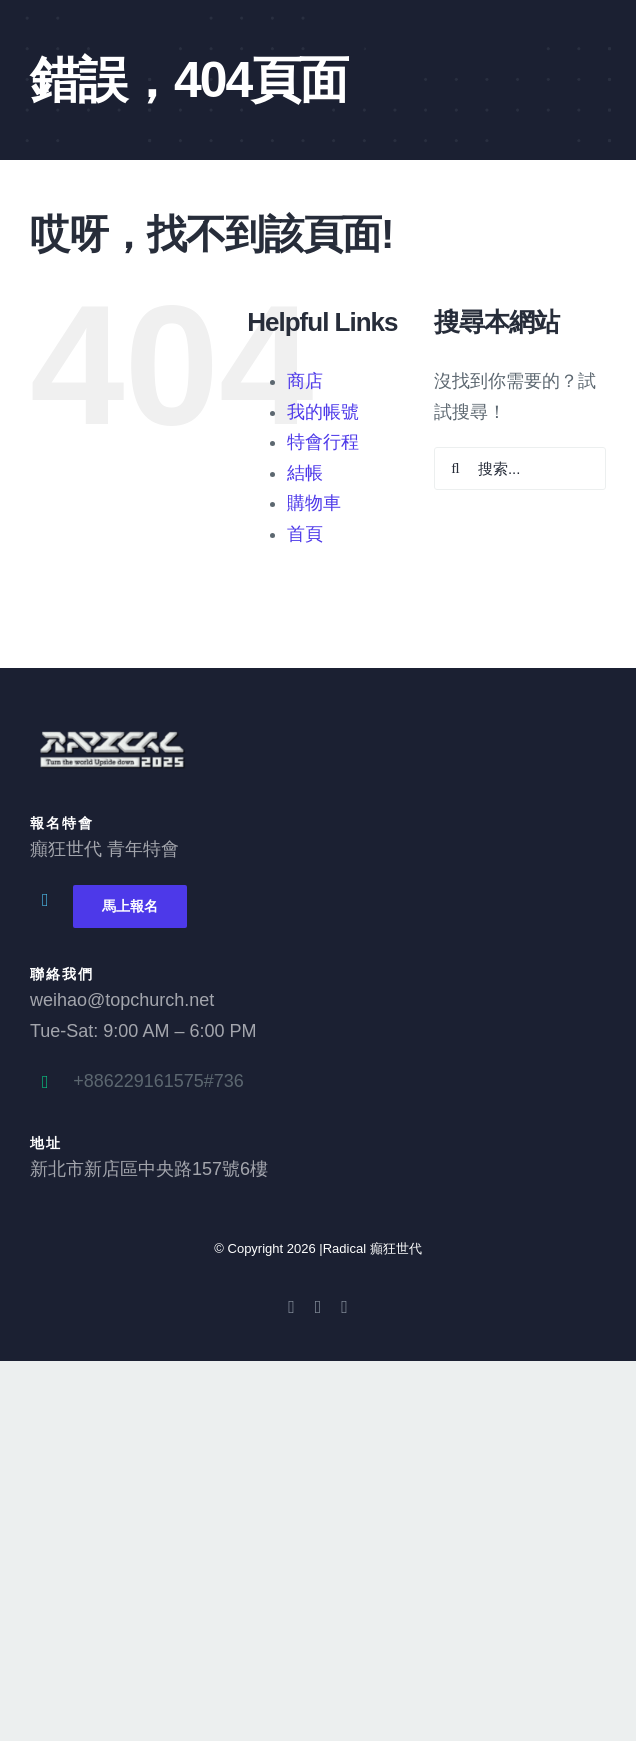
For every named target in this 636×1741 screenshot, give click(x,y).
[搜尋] (455, 468)
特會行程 (323, 442)
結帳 (305, 473)
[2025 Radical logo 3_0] (110, 734)
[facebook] (291, 1307)
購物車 (314, 503)
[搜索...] (520, 468)
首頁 (305, 534)
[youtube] (318, 1307)
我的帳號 (323, 412)
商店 (305, 381)
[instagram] (344, 1307)
